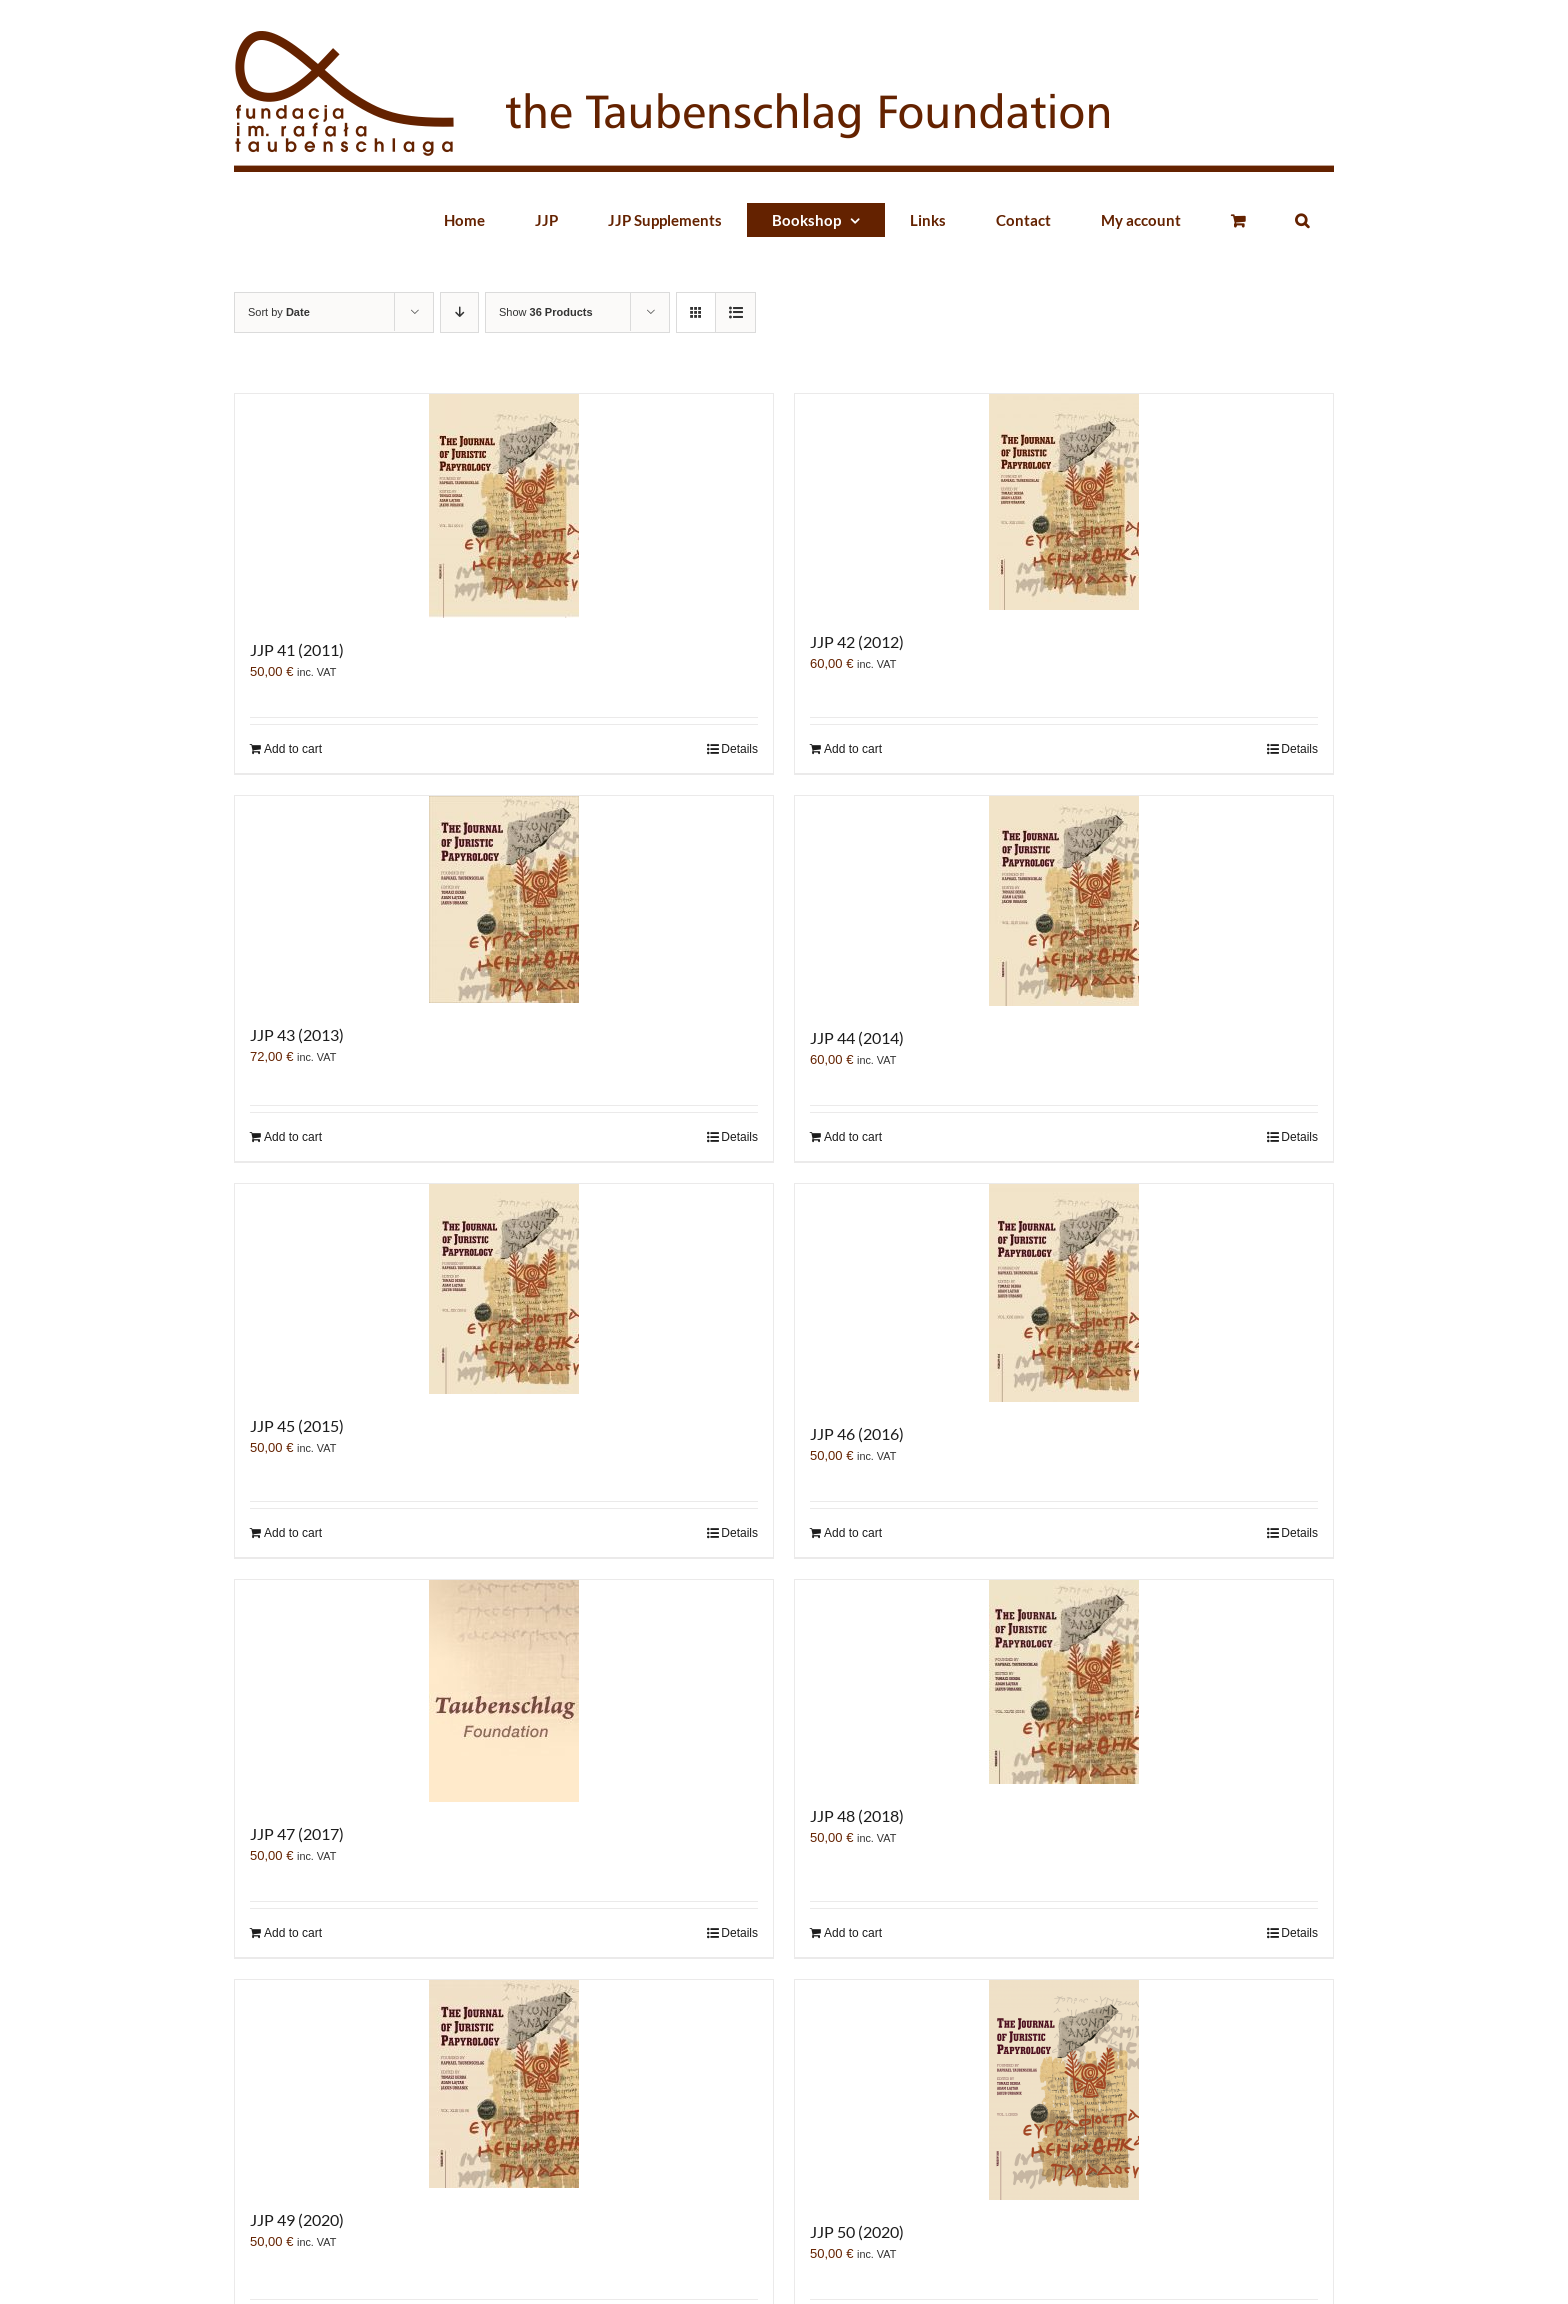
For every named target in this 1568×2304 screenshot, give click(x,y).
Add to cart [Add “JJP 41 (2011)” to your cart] (293, 749)
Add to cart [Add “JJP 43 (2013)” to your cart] (293, 1137)
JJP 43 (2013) (297, 1034)
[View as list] (735, 312)
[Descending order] (459, 312)
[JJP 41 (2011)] (504, 506)
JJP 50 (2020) (857, 2231)
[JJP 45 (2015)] (504, 1289)
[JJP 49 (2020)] (504, 2084)
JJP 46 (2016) (857, 1433)
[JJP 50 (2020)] (1064, 2090)
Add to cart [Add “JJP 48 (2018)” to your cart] (853, 1933)
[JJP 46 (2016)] (1064, 1293)
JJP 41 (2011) (297, 649)
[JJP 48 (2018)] (1064, 1682)
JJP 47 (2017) (297, 1833)
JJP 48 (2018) (857, 1815)
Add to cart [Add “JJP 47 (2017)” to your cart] (293, 1933)
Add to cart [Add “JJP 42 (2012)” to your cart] (853, 749)
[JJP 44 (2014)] (1064, 901)
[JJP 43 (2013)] (504, 899)
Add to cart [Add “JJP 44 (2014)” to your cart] (853, 1137)
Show (546, 312)
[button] (1302, 220)
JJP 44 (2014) (857, 1037)
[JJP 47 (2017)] (504, 1691)
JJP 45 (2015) (297, 1425)
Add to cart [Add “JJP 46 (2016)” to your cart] (853, 1533)
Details (739, 749)
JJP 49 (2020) (297, 2219)
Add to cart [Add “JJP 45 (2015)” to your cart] (293, 1533)
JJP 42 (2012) (857, 641)
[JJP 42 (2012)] (1064, 502)
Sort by (279, 312)
